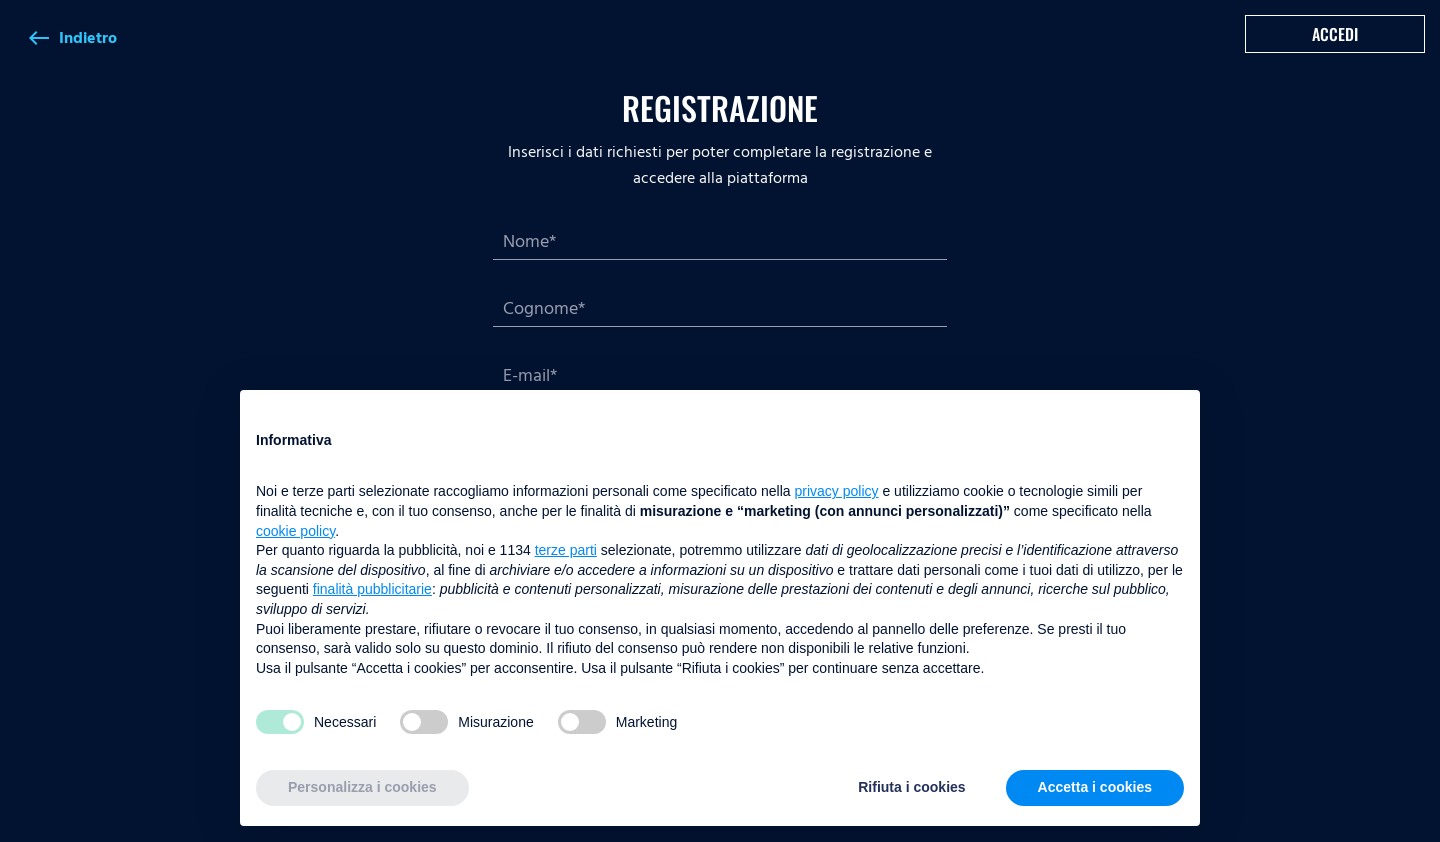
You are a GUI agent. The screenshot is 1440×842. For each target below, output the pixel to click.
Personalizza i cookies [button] (362, 787)
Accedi (1335, 34)
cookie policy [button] (295, 531)
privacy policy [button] (837, 491)
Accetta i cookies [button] (1095, 787)
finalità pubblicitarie (372, 589)
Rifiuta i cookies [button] (911, 787)
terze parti (566, 550)
